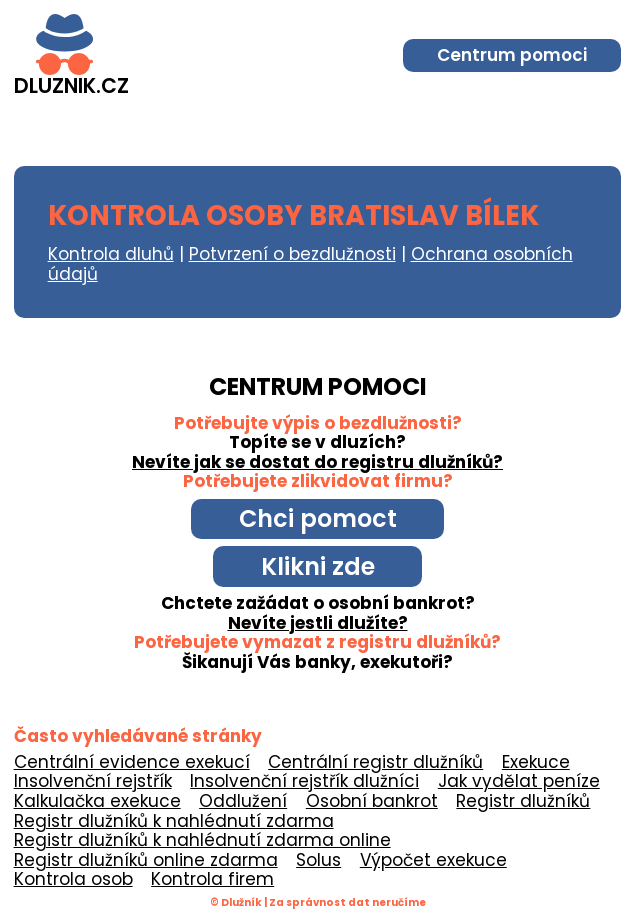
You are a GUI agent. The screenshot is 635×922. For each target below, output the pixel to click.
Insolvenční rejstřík (93, 781)
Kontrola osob (73, 879)
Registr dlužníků (523, 801)
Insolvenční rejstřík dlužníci (304, 781)
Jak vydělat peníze (519, 781)
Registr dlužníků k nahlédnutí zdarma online (202, 840)
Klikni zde (318, 566)
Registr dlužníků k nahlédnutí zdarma (174, 821)
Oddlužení (243, 801)
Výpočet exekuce (433, 860)
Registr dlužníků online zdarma (146, 860)
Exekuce (536, 762)
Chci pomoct (318, 518)
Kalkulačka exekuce (97, 801)
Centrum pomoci (512, 55)
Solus (318, 860)
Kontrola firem (212, 879)
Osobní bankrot (372, 801)
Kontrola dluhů (111, 254)
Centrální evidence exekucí (132, 762)
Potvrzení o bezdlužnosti (292, 254)
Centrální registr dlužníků (375, 762)
